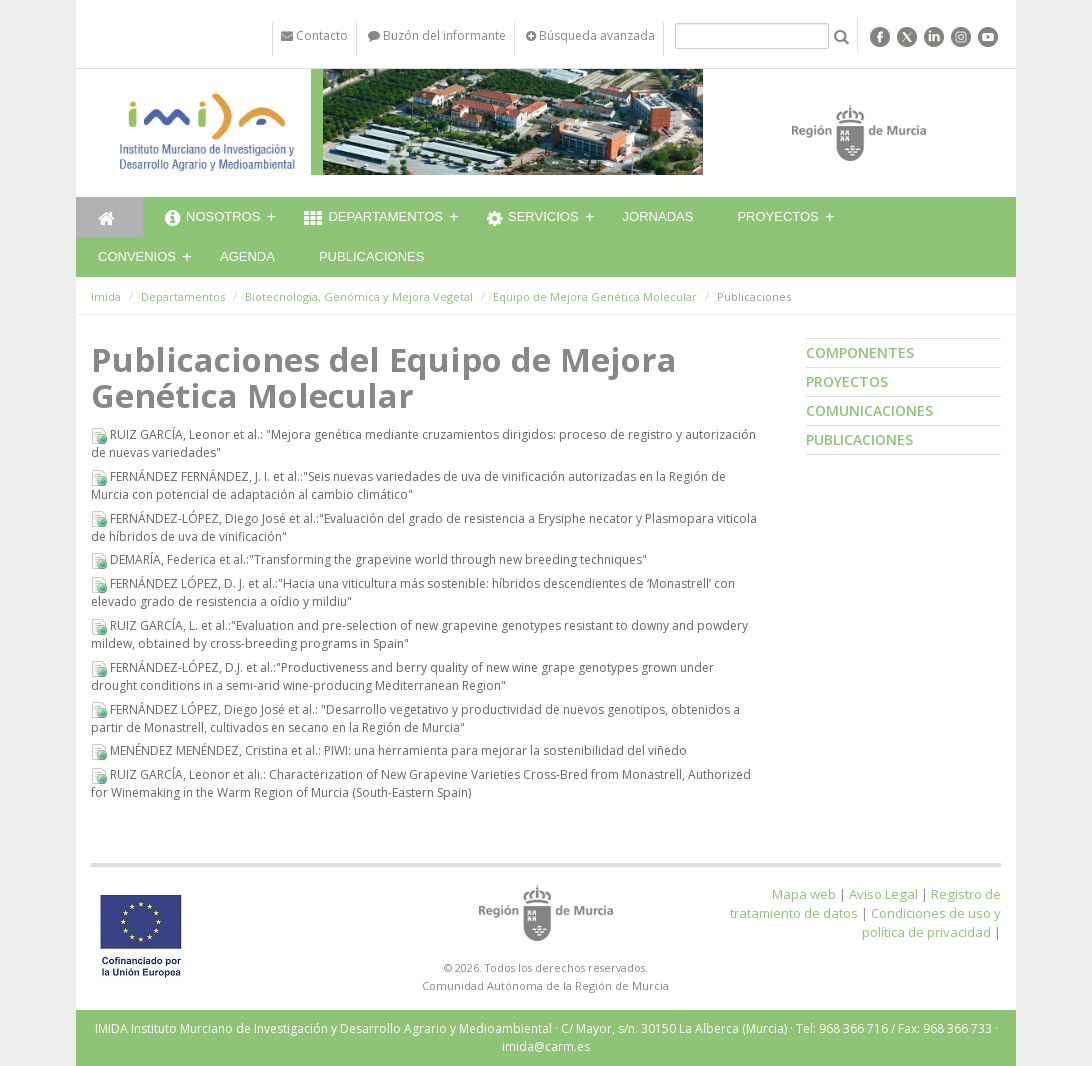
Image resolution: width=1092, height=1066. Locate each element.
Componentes (860, 352)
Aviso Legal (883, 894)
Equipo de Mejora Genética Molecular (595, 296)
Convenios (137, 256)
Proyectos (777, 216)
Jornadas (658, 216)
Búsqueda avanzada (590, 35)
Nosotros (212, 219)
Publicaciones (371, 256)
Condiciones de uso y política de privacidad (931, 922)
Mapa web (804, 894)
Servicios (533, 219)
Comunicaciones (869, 410)
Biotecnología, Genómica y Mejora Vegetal (359, 296)
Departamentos (373, 219)
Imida (106, 296)
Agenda (247, 256)
